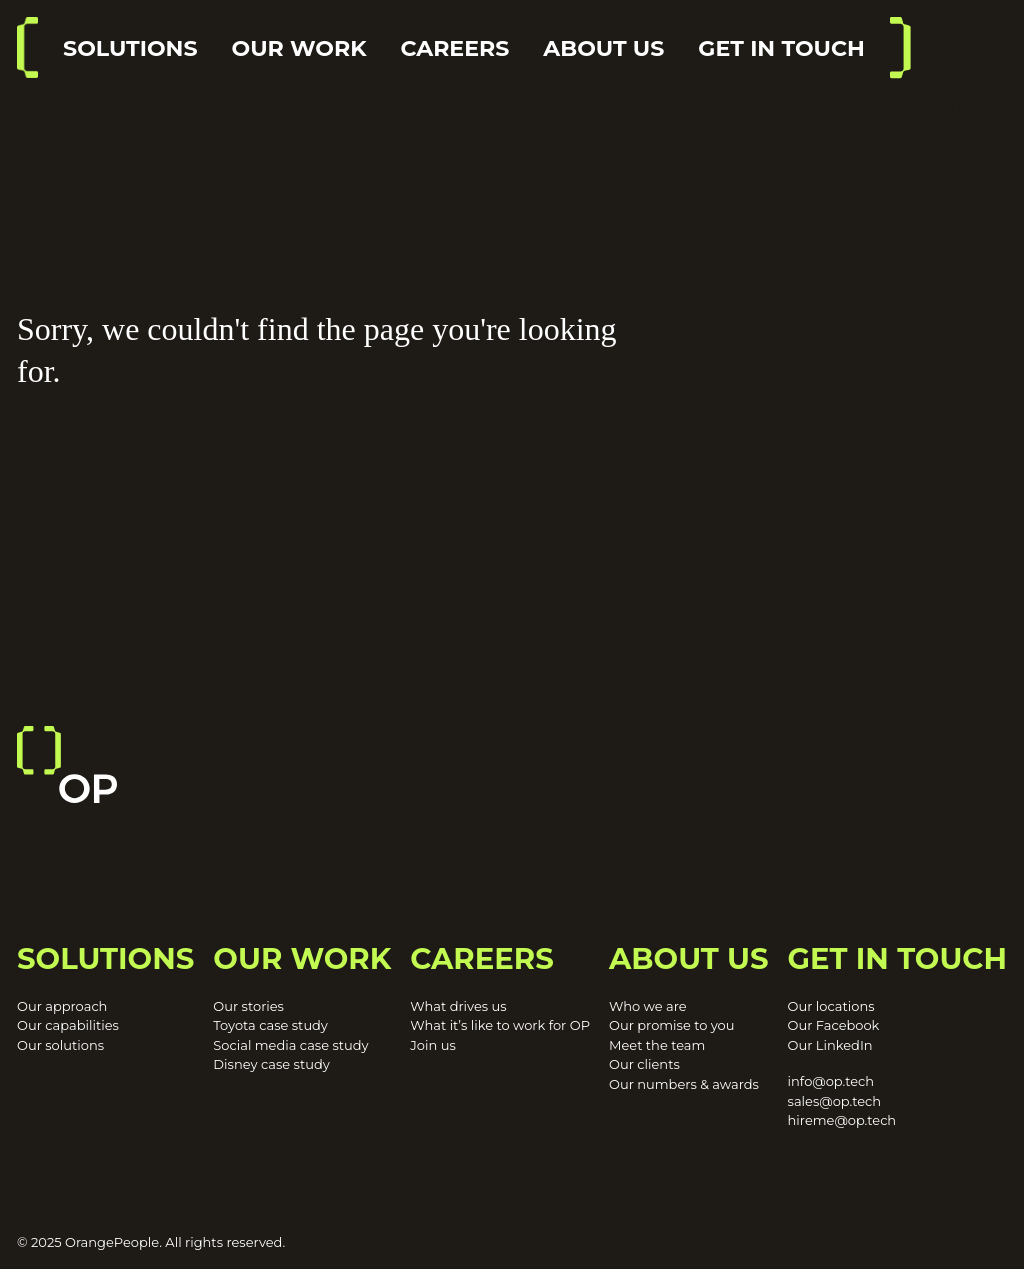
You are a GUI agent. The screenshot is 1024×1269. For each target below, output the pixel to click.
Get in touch (781, 48)
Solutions (130, 48)
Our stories (248, 1006)
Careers (455, 48)
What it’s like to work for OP (500, 1025)
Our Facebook (834, 1025)
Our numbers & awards (684, 1084)
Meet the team (657, 1045)
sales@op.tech (834, 1101)
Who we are (648, 1006)
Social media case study (290, 1045)
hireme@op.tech (842, 1120)
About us (603, 48)
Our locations (831, 1006)
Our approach (62, 1006)
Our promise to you (672, 1025)
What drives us (458, 1006)
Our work (299, 48)
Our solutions (60, 1045)
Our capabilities (68, 1025)
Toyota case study (270, 1025)
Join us (432, 1045)
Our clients (644, 1064)
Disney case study (271, 1064)
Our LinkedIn (830, 1045)
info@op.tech (831, 1081)
